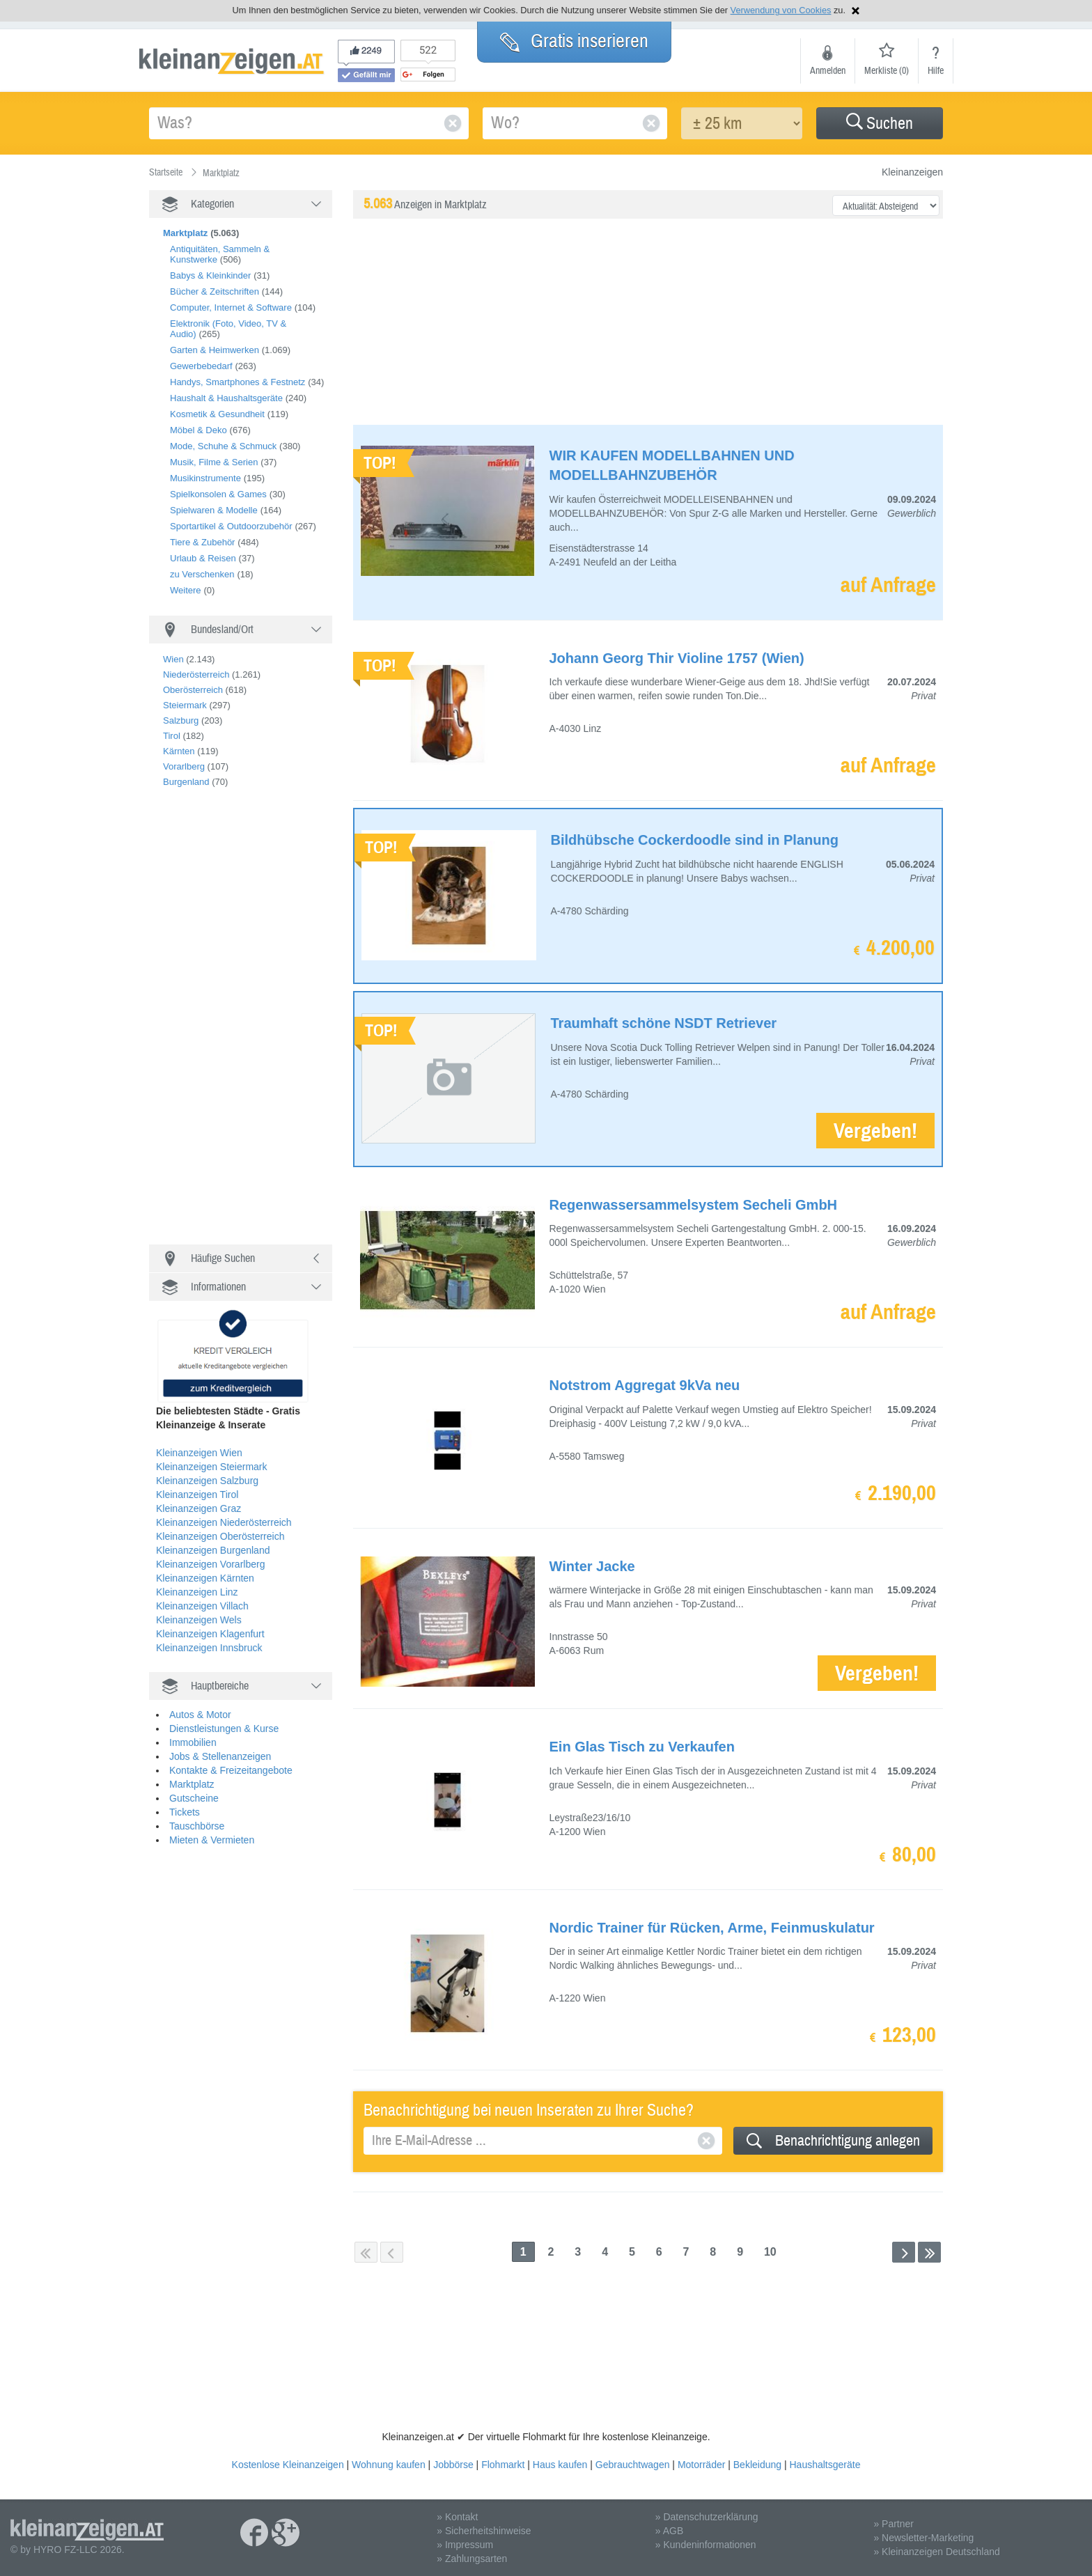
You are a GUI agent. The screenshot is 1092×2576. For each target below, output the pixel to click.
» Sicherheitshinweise (484, 2530)
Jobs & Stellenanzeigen (220, 1756)
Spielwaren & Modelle (214, 510)
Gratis (574, 41)
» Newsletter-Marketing (923, 2537)
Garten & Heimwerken (214, 350)
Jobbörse (453, 2464)
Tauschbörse (196, 1826)
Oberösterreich (193, 690)
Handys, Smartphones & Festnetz (237, 382)
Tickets (184, 1812)
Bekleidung (757, 2464)
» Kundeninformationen (705, 2544)
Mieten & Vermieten (211, 1839)
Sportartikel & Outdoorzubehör (231, 526)
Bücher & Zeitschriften (214, 291)
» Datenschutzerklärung (706, 2516)
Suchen (879, 123)
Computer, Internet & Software (231, 307)
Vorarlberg (184, 766)
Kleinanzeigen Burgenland (213, 1550)
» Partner (893, 2523)
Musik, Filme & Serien (214, 462)
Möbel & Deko (198, 430)
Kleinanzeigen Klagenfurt (210, 1633)
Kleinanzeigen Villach (202, 1605)
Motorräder (701, 2464)
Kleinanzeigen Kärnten (205, 1578)
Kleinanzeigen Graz (198, 1508)
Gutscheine (194, 1798)
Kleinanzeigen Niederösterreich (224, 1522)
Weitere (185, 590)
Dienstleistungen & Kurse (224, 1728)
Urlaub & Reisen (203, 558)
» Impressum (465, 2544)
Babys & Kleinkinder (210, 275)
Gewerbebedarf (201, 366)
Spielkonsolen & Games (218, 494)
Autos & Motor (200, 1714)
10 (770, 2252)
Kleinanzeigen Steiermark (211, 1466)
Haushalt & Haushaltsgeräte (226, 398)
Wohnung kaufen (389, 2464)
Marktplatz (191, 1784)
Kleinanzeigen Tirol (197, 1494)
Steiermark (185, 705)
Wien (173, 659)
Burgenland (186, 781)
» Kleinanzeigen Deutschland (936, 2551)
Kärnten (179, 751)
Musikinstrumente (205, 478)
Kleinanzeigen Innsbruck (209, 1647)
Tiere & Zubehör (202, 542)
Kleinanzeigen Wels (199, 1619)
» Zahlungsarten (472, 2558)
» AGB (669, 2530)
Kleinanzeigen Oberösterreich (220, 1536)
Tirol (171, 736)
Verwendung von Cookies (781, 10)
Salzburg (180, 720)
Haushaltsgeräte (824, 2464)
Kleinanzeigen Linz (197, 1592)
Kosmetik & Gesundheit (217, 414)
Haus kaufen (560, 2464)
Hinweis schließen (855, 11)
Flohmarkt (502, 2464)
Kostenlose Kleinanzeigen (288, 2464)
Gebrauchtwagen (632, 2464)
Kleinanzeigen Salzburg (207, 1480)
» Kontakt (457, 2516)
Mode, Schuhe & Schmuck (223, 446)
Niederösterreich (196, 674)
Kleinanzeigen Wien (199, 1452)
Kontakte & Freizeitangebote (230, 1770)
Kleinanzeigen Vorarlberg (210, 1564)
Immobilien (193, 1742)
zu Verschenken (202, 574)
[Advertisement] (253, 1022)
